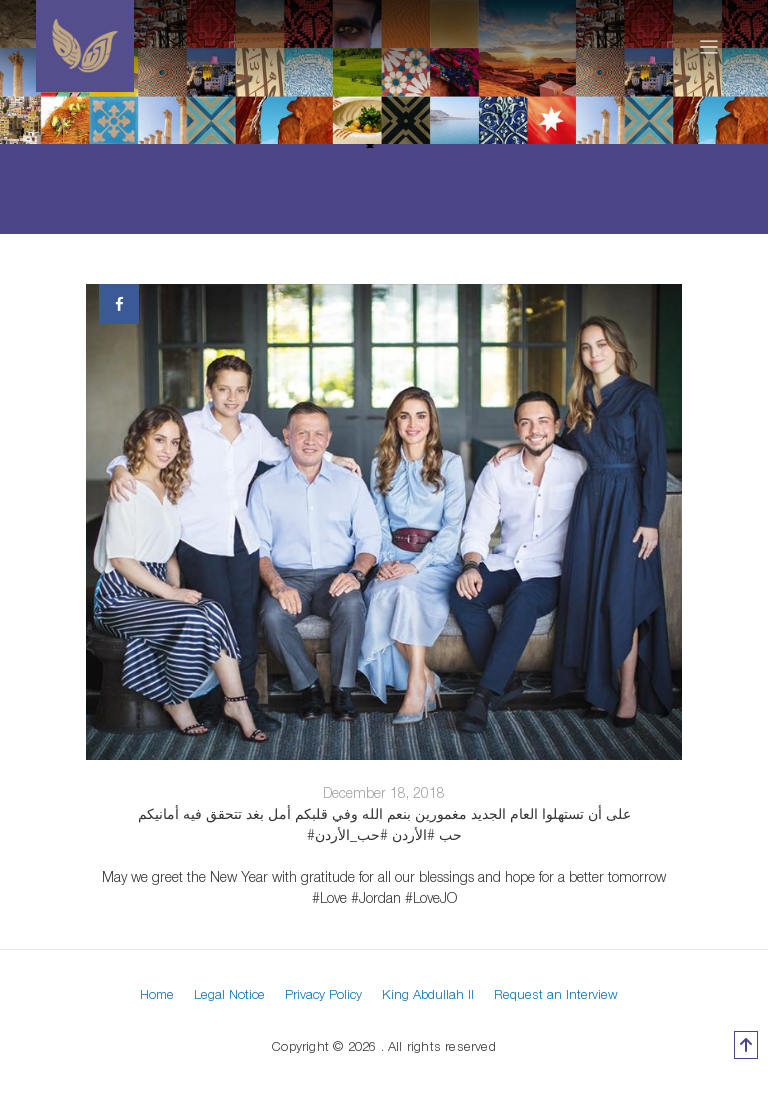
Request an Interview (556, 994)
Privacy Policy (323, 994)
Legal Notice (229, 994)
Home (157, 994)
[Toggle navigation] (709, 46)
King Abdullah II (428, 994)
